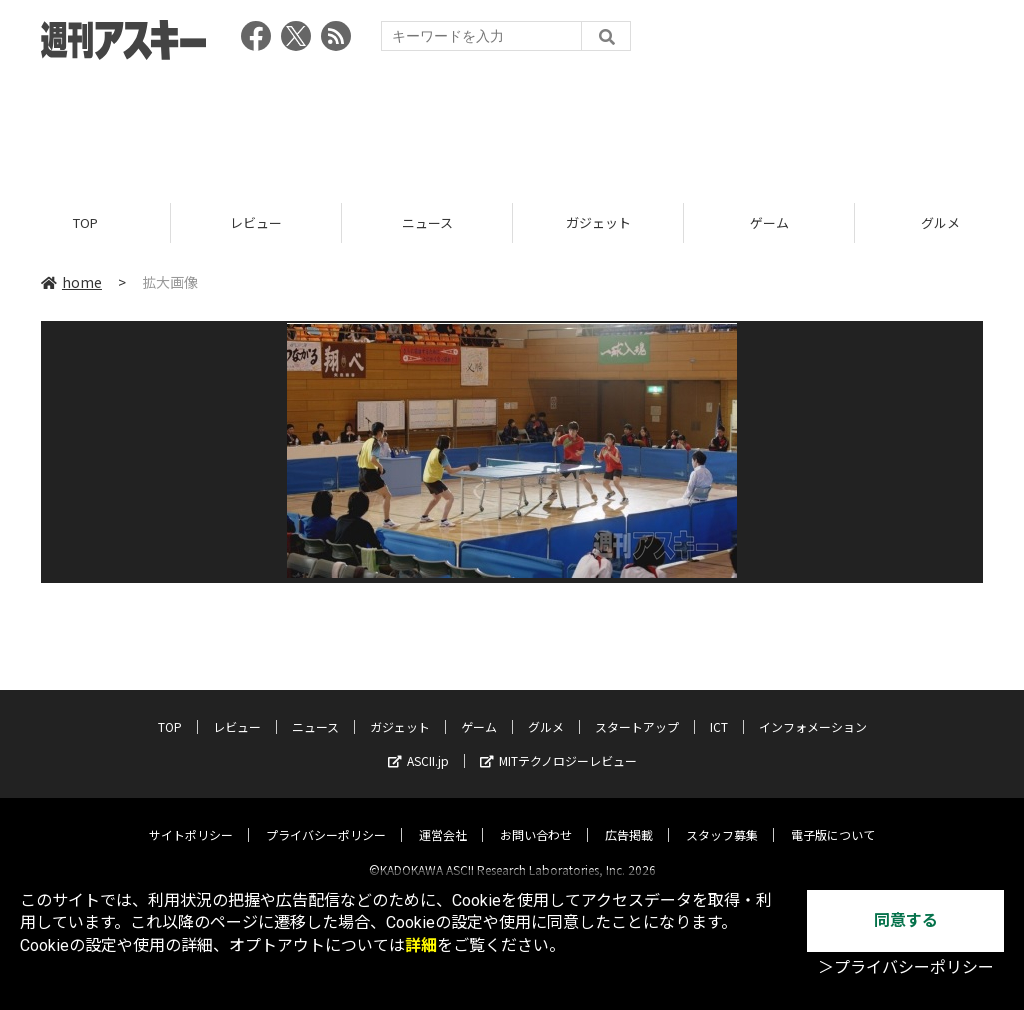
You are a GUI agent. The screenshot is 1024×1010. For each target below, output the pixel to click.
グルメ (546, 709)
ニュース (427, 222)
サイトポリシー (191, 817)
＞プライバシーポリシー (906, 967)
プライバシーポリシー (326, 817)
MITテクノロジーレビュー (558, 743)
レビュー (256, 222)
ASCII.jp (418, 743)
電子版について (833, 817)
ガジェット (598, 222)
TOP (85, 222)
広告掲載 (629, 817)
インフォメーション (813, 709)
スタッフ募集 (722, 817)
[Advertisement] (512, 125)
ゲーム (769, 222)
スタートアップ (637, 709)
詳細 (421, 945)
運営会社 (443, 817)
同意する (906, 920)
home (71, 282)
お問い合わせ (536, 817)
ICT (719, 709)
